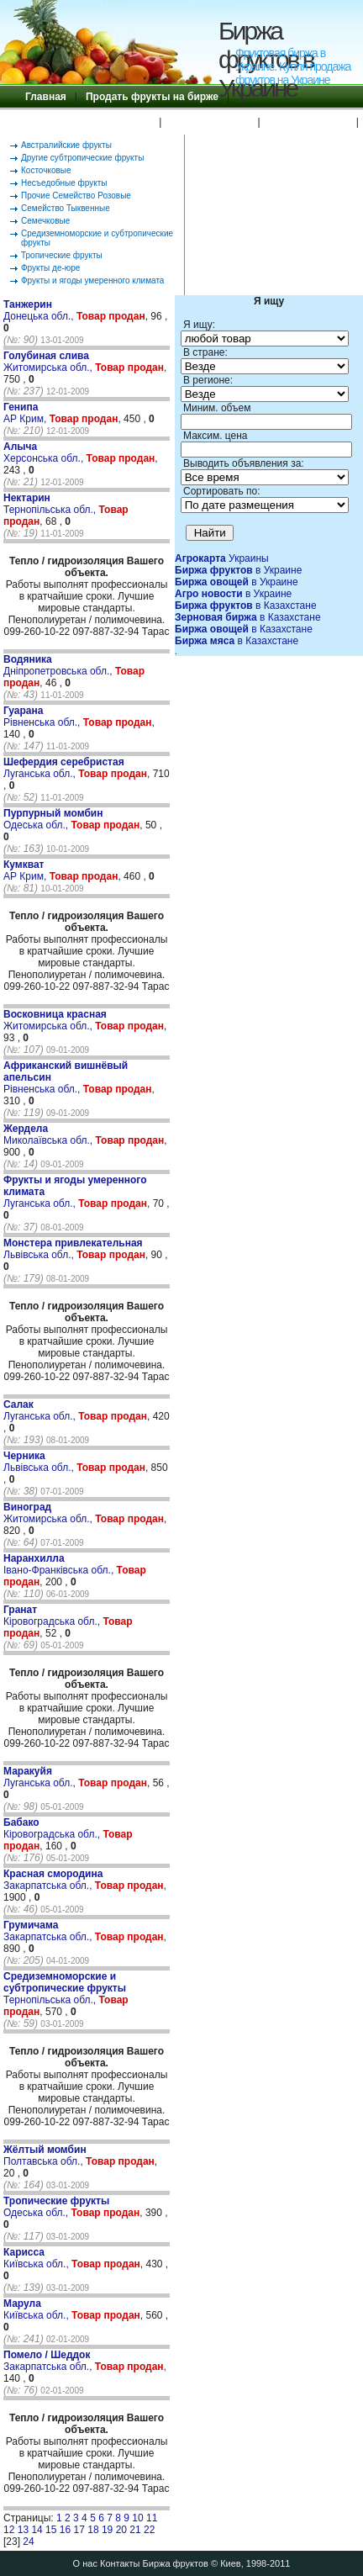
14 (36, 2530)
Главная (45, 97)
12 (8, 2530)
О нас (85, 2563)
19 (107, 2530)
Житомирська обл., (49, 361)
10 (137, 2518)
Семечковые (45, 220)
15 (50, 2530)
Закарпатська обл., (53, 1879)
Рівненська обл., (43, 716)
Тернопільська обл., (51, 504)
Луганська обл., (63, 768)
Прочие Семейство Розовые (76, 195)
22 (149, 2530)
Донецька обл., (39, 310)
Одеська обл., (53, 819)
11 (151, 2518)
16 (65, 2530)
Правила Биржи (209, 122)
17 (79, 2530)
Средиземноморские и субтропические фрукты (97, 238)
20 (121, 2530)
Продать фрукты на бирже (152, 97)
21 (134, 2530)
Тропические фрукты (62, 255)
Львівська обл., (73, 1249)
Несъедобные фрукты (64, 183)
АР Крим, (26, 413)
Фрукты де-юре (50, 267)
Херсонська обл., (45, 452)
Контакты (120, 2563)
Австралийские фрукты (66, 145)
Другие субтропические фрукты (82, 157)
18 (92, 2530)
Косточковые (46, 170)
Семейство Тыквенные (65, 208)
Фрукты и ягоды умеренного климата (92, 280)
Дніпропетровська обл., (59, 665)
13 (23, 2530)
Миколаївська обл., (49, 1134)
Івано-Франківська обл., (60, 1564)
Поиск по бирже (308, 122)
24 (28, 2541)
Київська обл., (37, 2258)
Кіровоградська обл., (53, 1615)
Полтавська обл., (45, 2155)
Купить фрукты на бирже (87, 122)
